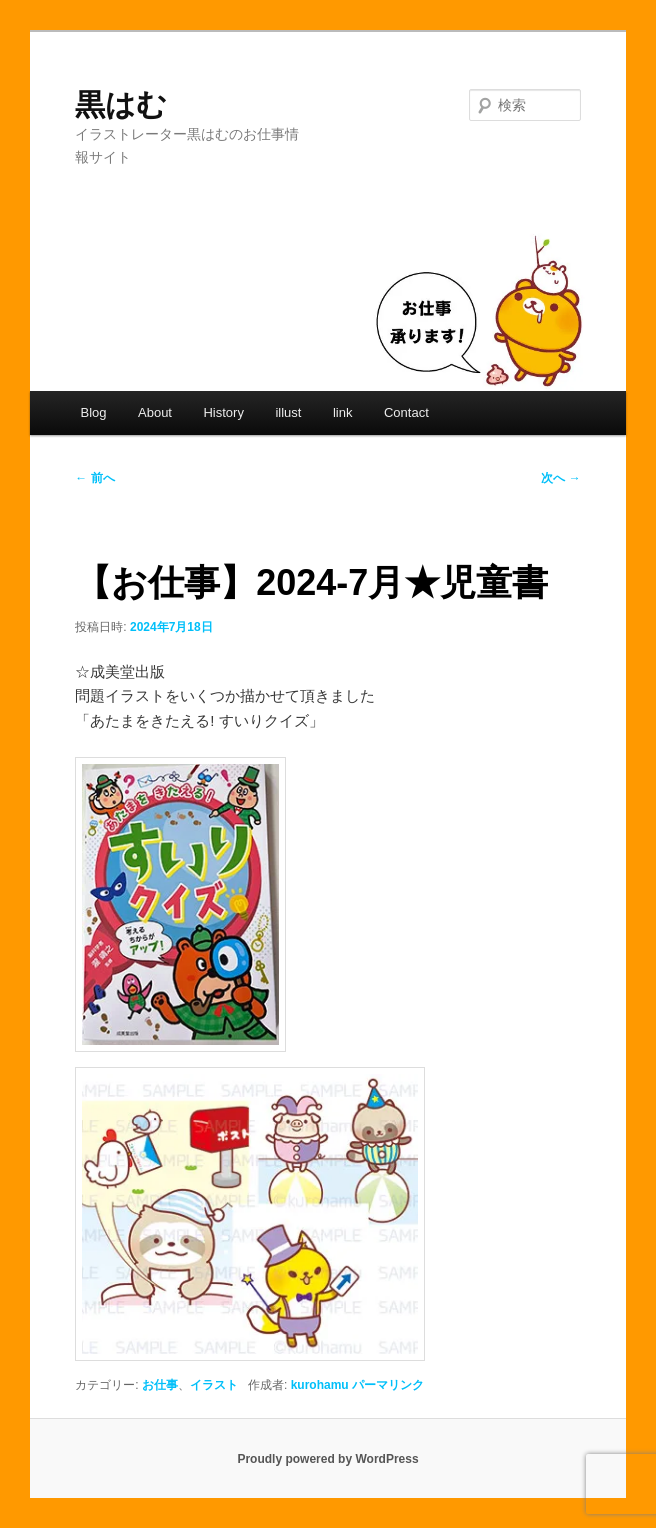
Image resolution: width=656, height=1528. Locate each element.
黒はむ (121, 104)
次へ (560, 478)
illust (288, 412)
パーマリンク (388, 1385)
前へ (94, 478)
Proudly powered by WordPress (327, 1459)
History (223, 412)
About (155, 412)
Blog (93, 412)
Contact (406, 412)
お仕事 (160, 1385)
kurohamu (320, 1385)
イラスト (214, 1385)
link (343, 412)
